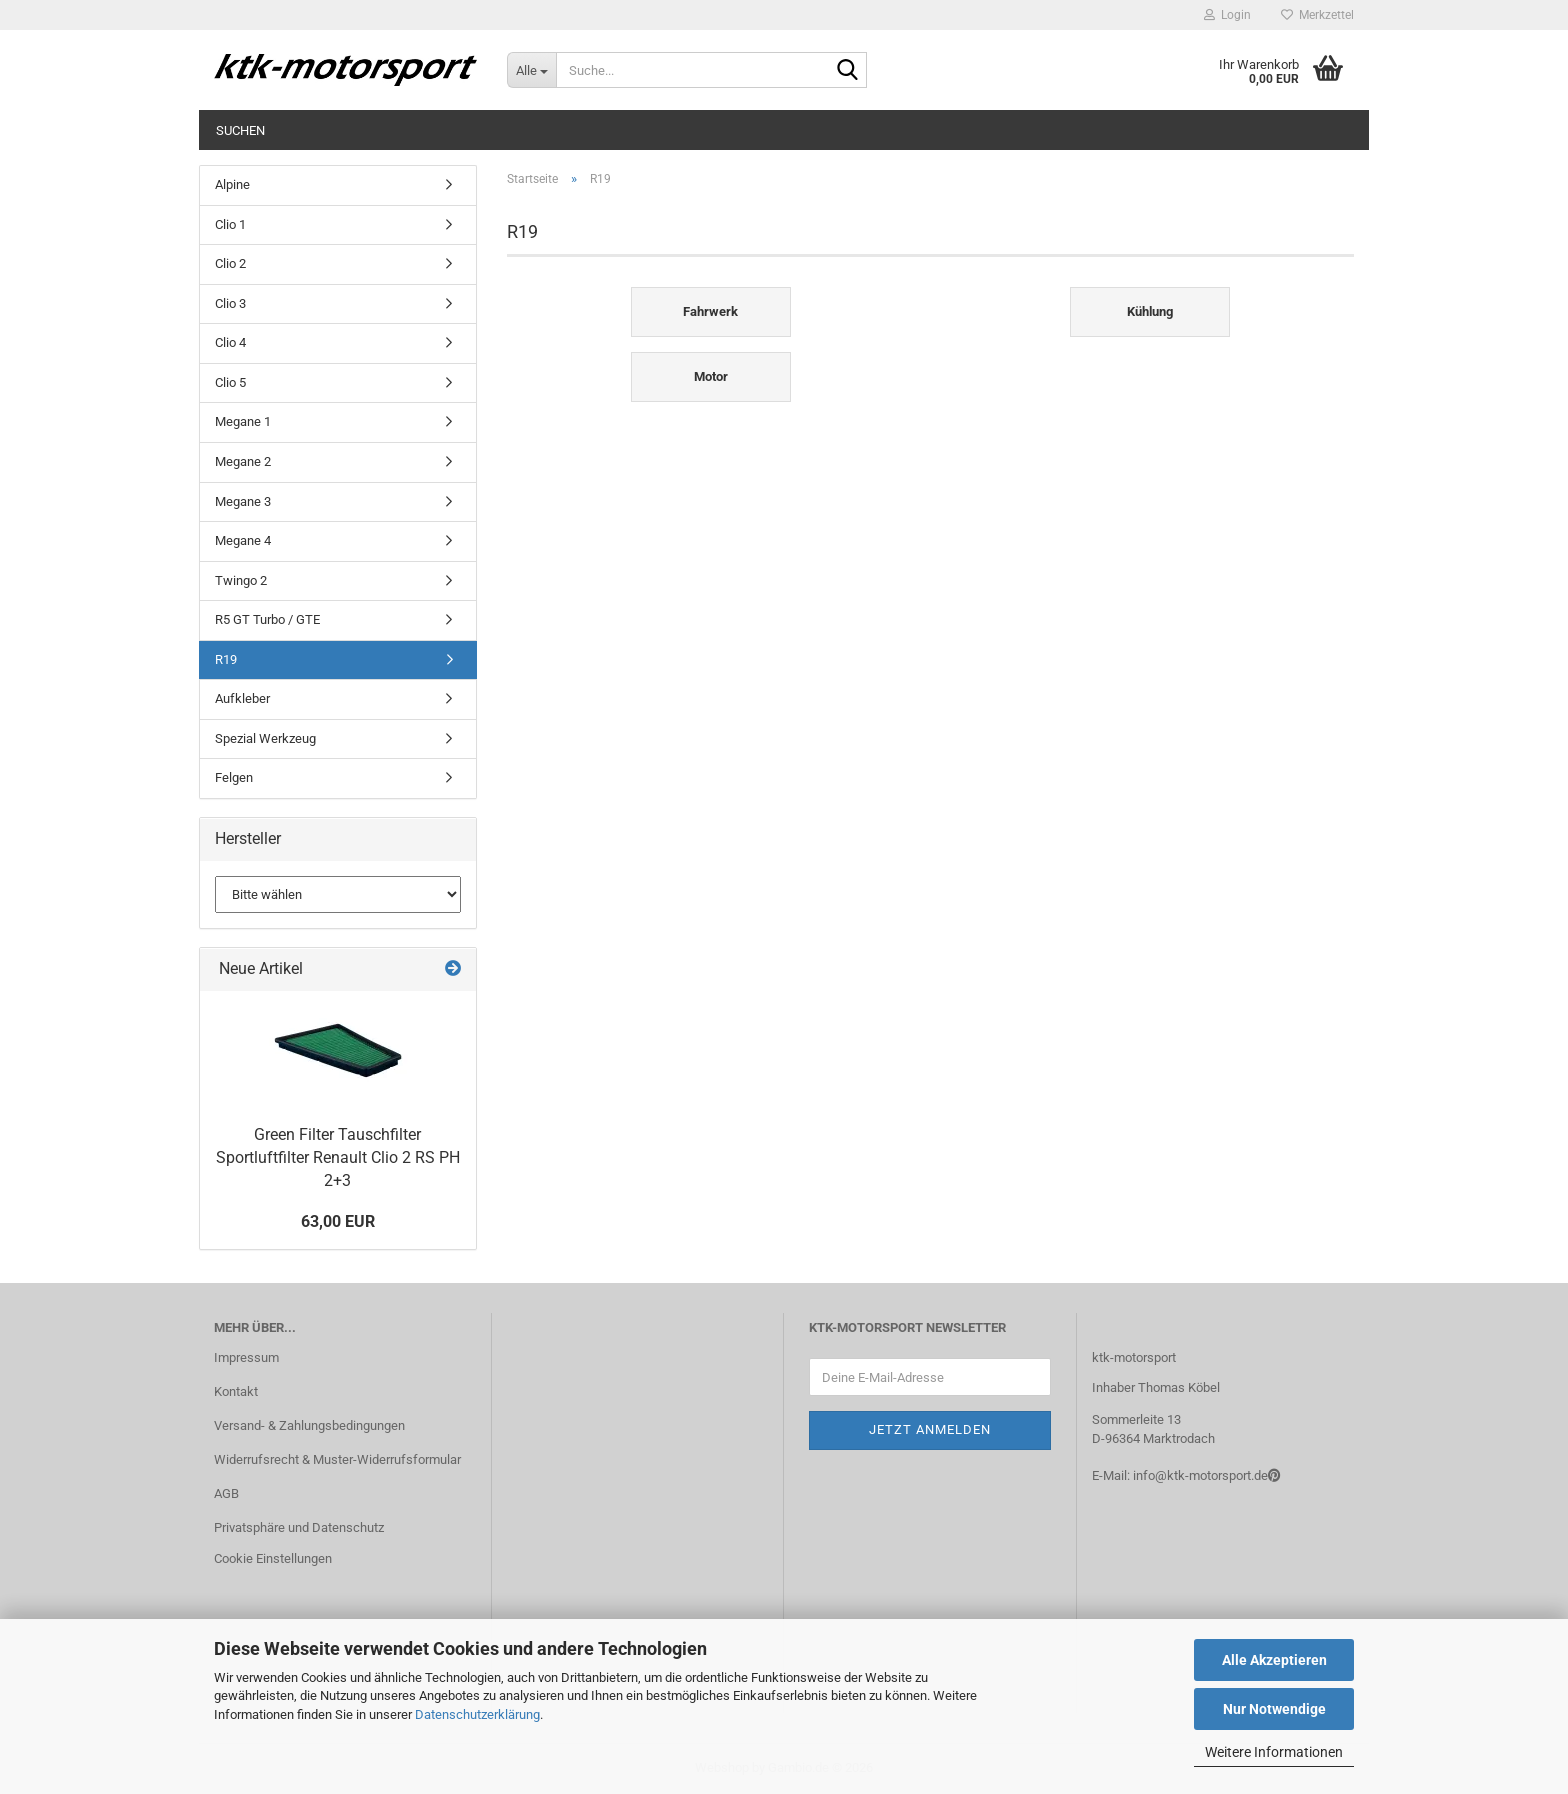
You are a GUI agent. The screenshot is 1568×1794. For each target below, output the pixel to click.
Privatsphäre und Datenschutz (299, 1527)
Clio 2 (230, 263)
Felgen (234, 777)
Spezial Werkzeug (265, 738)
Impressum (246, 1357)
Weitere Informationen (1274, 1752)
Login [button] (1227, 15)
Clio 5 (230, 382)
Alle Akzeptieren (1274, 1660)
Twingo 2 (241, 580)
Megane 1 (243, 421)
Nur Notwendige (1274, 1709)
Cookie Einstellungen (273, 1558)
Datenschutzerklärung (477, 1714)
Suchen (240, 130)
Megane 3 (243, 501)
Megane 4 (243, 540)
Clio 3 (230, 303)
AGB (226, 1493)
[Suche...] (531, 70)
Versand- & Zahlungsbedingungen (309, 1425)
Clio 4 (230, 342)
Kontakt (236, 1391)
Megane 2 (243, 461)
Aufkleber (242, 698)
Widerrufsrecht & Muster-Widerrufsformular (337, 1459)
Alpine (232, 184)
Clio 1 (230, 224)
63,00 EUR (338, 1221)
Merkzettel (1317, 15)
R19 (226, 659)
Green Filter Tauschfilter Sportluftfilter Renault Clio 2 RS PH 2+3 (338, 1157)
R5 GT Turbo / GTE (267, 619)
